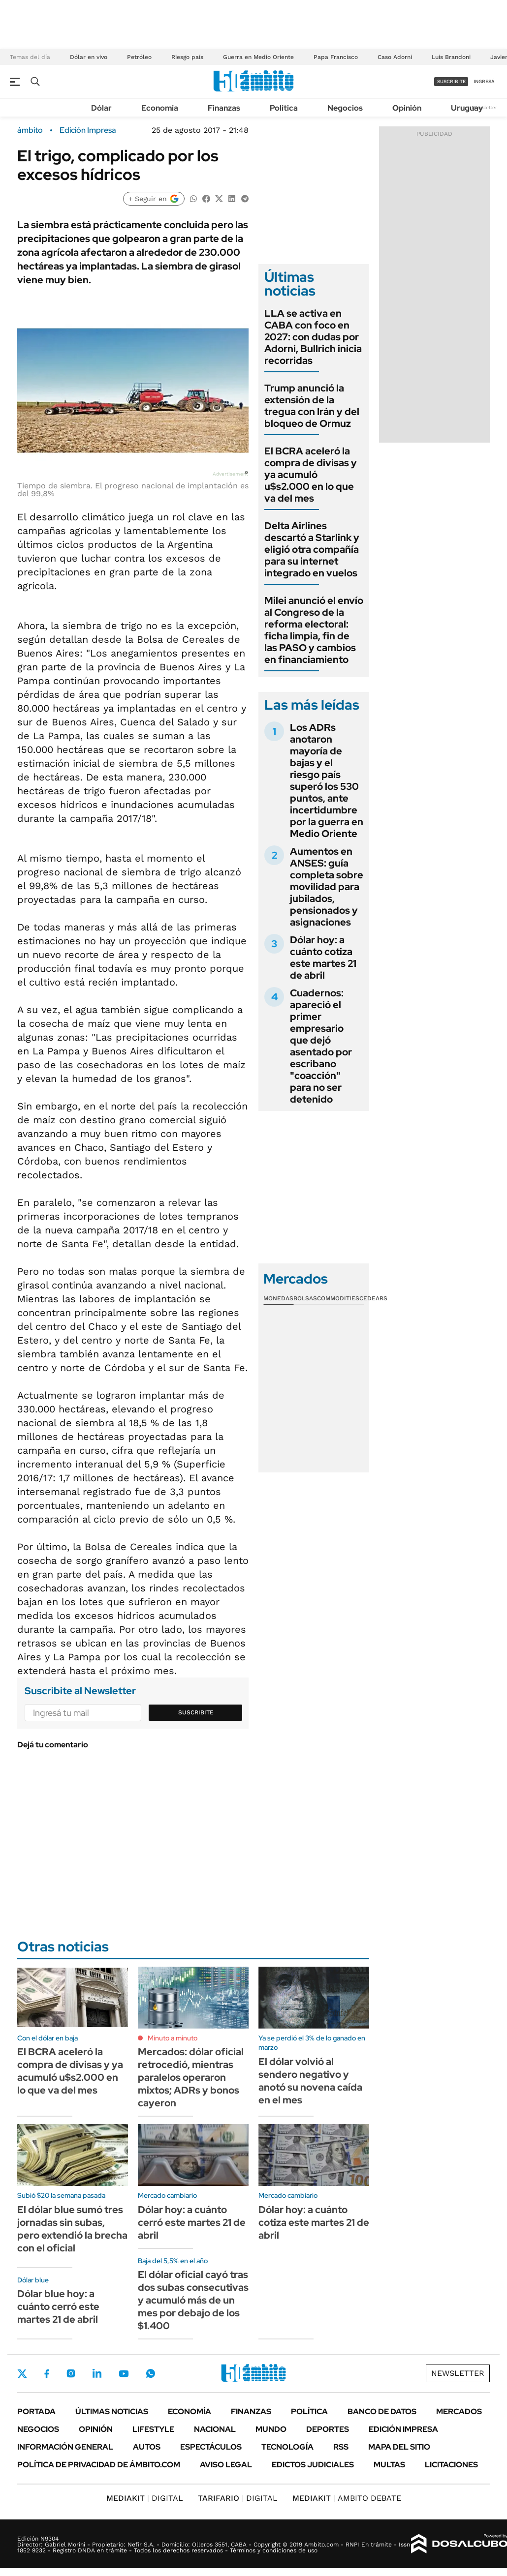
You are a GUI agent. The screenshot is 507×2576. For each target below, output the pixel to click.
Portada (36, 2411)
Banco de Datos (382, 2411)
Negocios (345, 108)
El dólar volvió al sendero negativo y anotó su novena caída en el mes (310, 2080)
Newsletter (484, 107)
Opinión (406, 108)
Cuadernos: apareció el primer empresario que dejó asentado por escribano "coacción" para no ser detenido (321, 1046)
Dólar (101, 108)
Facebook (46, 2373)
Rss (341, 2447)
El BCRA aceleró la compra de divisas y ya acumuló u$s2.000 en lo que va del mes (310, 475)
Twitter (22, 2373)
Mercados (459, 2411)
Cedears (373, 1298)
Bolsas (305, 1298)
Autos (146, 2447)
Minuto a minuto (172, 2038)
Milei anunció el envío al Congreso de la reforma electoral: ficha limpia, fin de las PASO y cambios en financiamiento (313, 630)
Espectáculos (211, 2447)
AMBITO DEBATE (346, 2498)
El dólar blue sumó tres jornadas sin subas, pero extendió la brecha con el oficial (72, 2228)
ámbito (30, 130)
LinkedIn (97, 2373)
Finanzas (224, 108)
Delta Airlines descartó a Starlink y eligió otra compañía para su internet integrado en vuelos (311, 549)
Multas (389, 2464)
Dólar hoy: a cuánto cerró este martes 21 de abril (192, 2222)
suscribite (451, 81)
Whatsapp (150, 2373)
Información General (65, 2447)
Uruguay (467, 108)
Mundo (270, 2429)
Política (284, 108)
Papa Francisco (336, 57)
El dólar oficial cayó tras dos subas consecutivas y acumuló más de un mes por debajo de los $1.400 (193, 2300)
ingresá (484, 81)
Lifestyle (153, 2429)
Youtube (123, 2373)
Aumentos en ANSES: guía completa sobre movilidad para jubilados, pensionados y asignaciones (326, 887)
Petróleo (139, 57)
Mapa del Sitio (399, 2447)
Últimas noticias (111, 2411)
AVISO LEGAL (226, 2464)
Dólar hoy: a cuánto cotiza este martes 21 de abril (323, 957)
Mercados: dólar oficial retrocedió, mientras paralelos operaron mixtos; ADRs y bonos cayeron (191, 2077)
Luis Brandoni (451, 57)
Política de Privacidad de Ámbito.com (98, 2464)
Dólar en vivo (88, 57)
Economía (159, 108)
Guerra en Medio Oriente (258, 57)
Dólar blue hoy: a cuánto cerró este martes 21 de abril (58, 2306)
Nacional (215, 2429)
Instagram (70, 2373)
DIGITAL (144, 2498)
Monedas (278, 1298)
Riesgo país (187, 57)
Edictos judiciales (313, 2464)
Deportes (327, 2429)
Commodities (338, 1298)
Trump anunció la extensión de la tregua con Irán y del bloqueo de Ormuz (311, 406)
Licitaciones (451, 2464)
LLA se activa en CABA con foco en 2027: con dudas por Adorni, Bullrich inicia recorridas (313, 337)
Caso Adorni (395, 57)
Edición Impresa (403, 2429)
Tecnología (287, 2447)
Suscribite (196, 1712)
